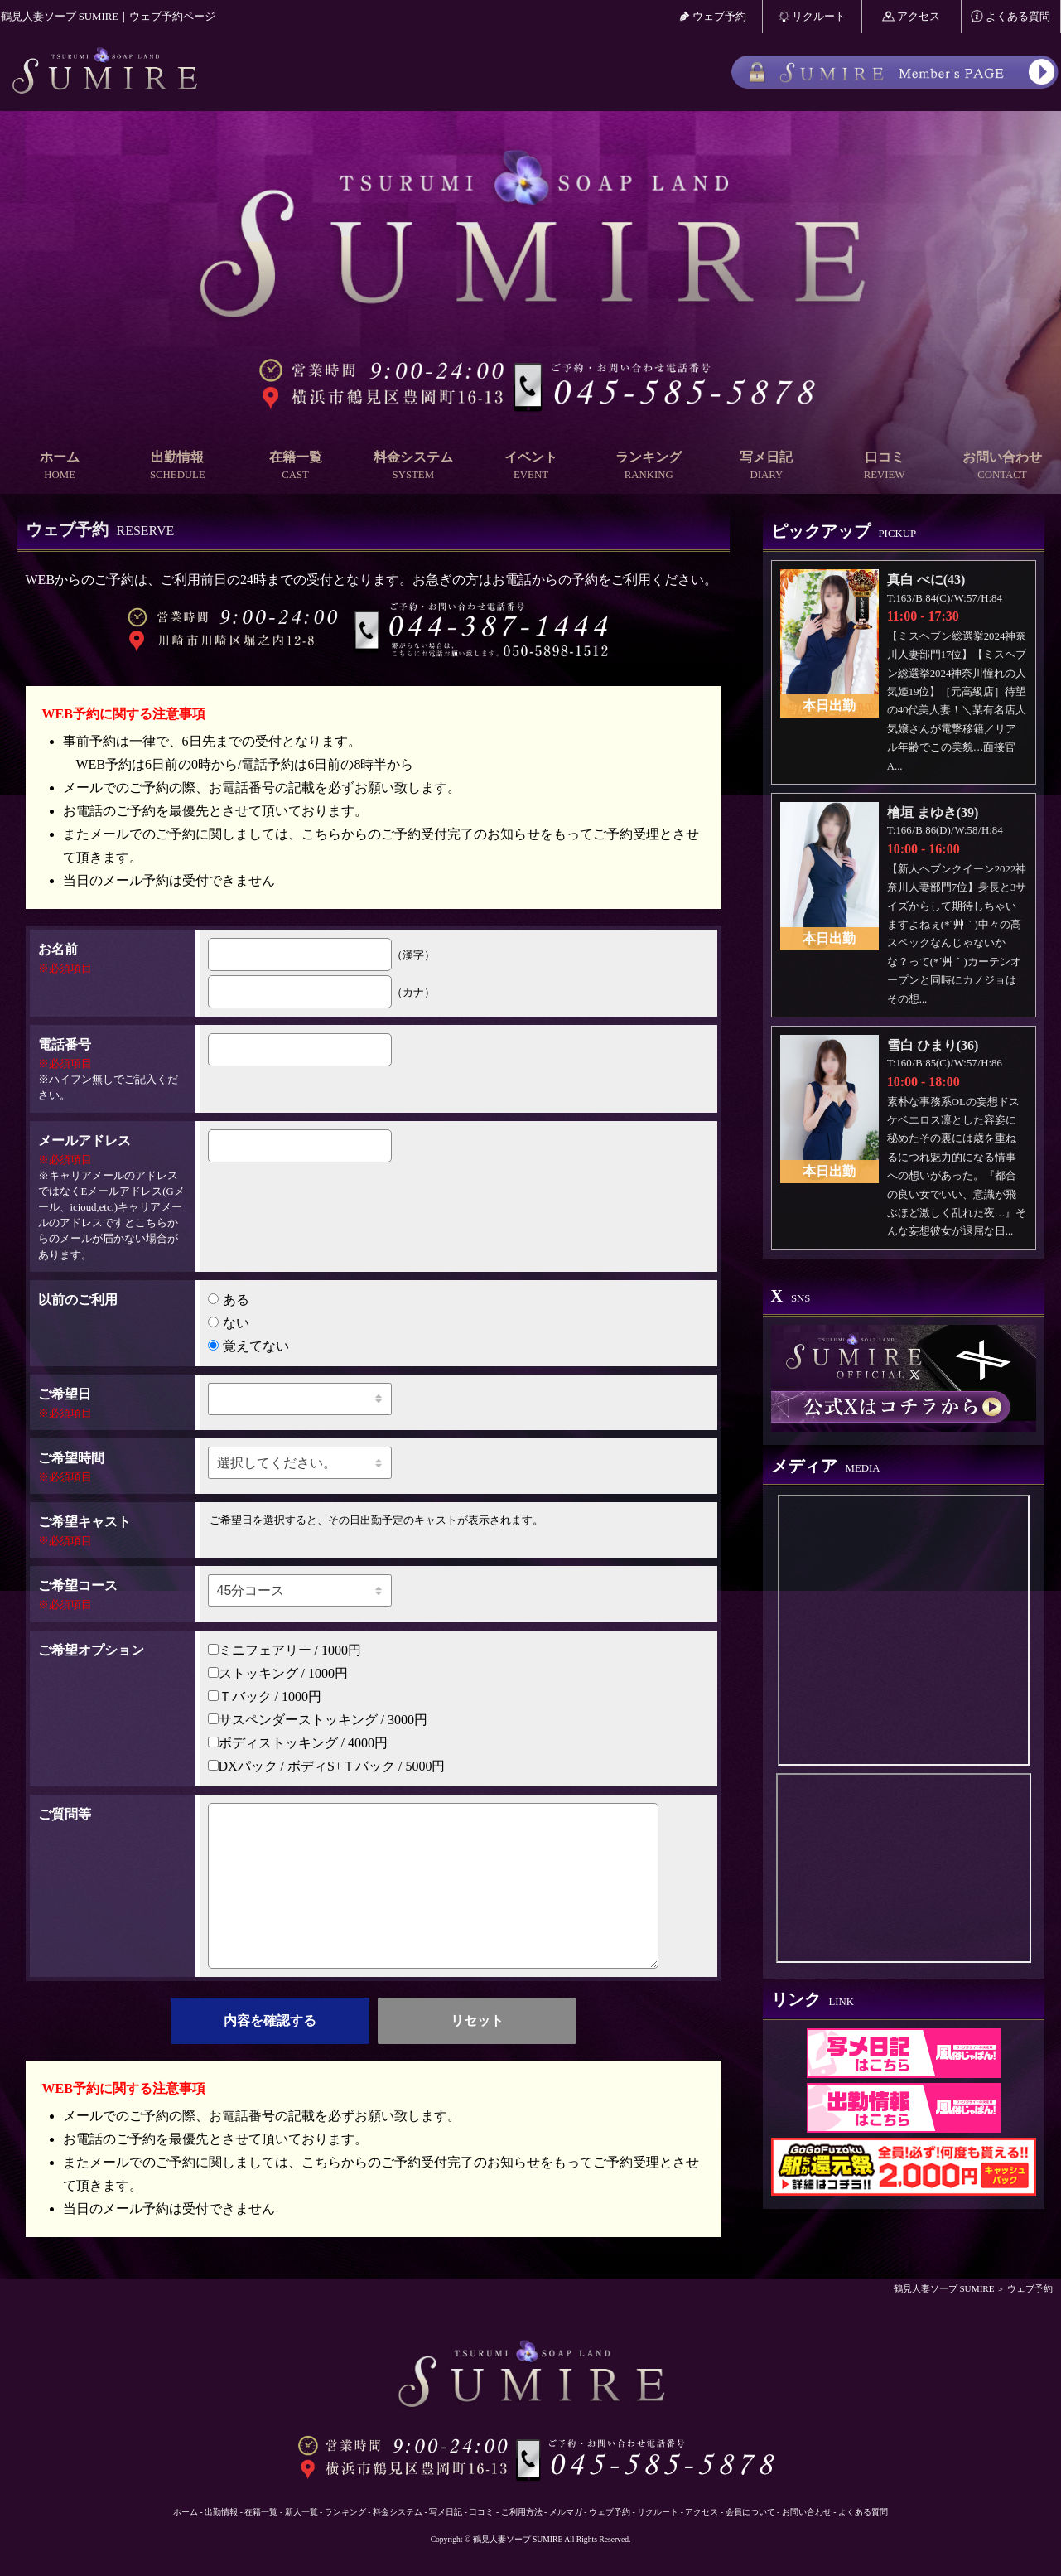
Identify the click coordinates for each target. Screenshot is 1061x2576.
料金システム (413, 465)
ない (228, 1323)
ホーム (59, 465)
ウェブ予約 (712, 16)
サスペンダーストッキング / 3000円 (317, 1720)
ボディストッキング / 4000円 (298, 1743)
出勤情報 (177, 465)
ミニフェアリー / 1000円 (284, 1650)
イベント (531, 465)
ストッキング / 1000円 (278, 1673)
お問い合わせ (1002, 465)
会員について (750, 2511)
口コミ (884, 465)
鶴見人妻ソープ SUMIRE (944, 2288)
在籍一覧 (295, 465)
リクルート (812, 16)
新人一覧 (301, 2511)
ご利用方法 (522, 2511)
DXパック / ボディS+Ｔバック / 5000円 (327, 1766)
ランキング (648, 465)
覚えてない (248, 1346)
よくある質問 (1010, 16)
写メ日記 (766, 465)
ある (228, 1300)
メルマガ (565, 2511)
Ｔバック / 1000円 (264, 1696)
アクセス (911, 16)
